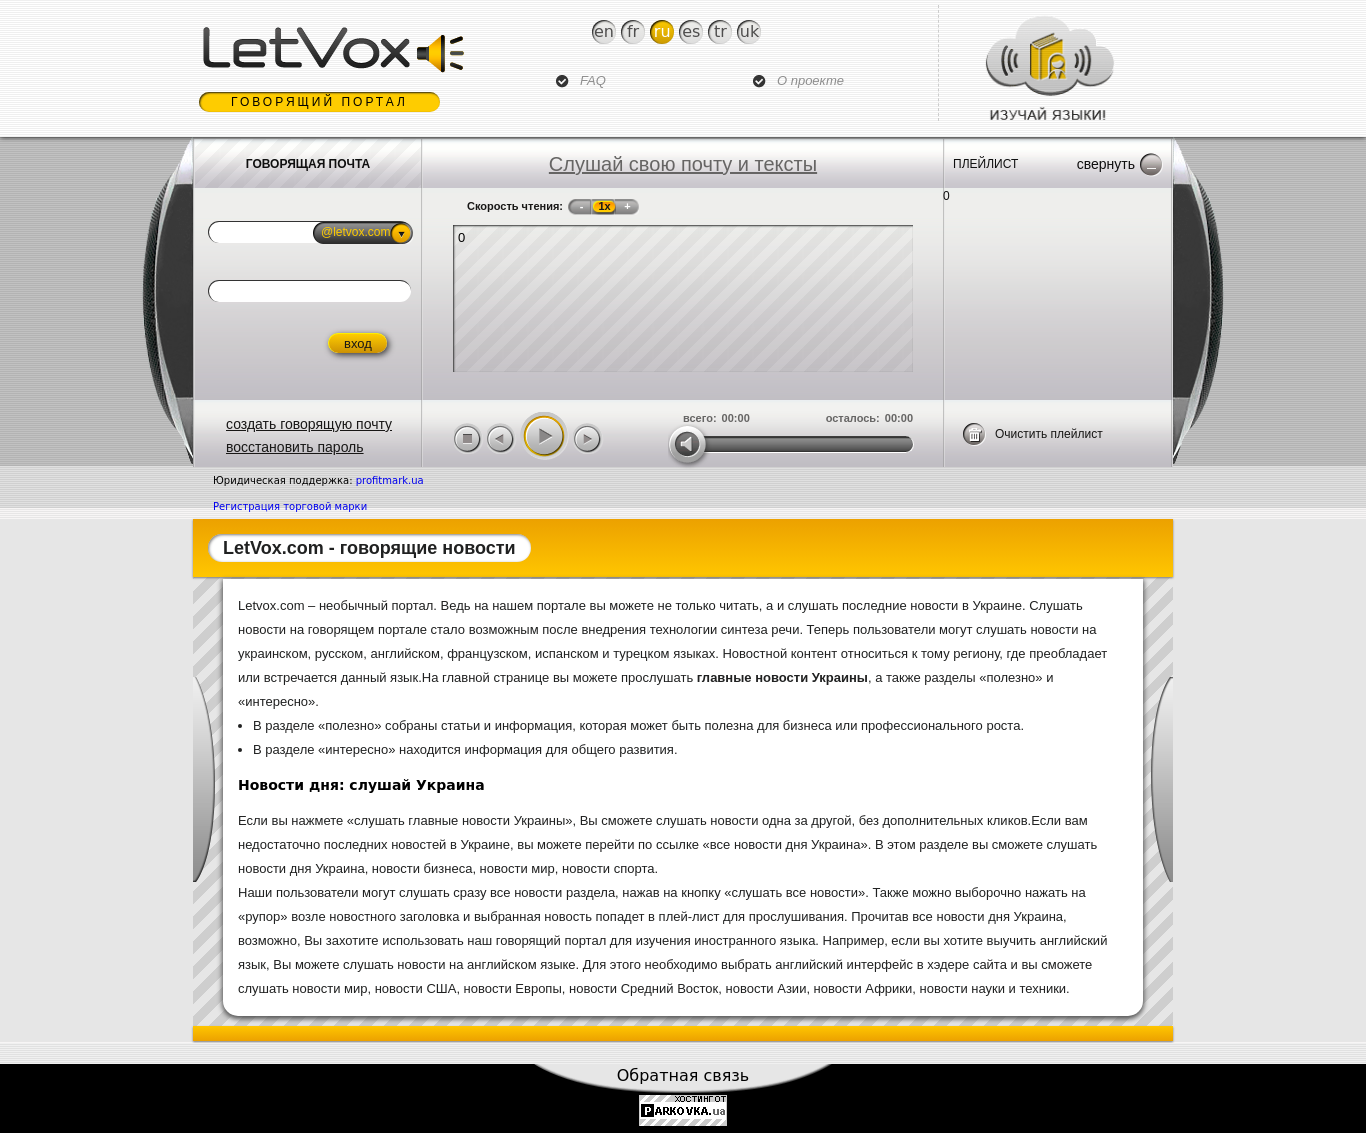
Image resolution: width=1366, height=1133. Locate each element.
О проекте (810, 80)
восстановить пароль (295, 447)
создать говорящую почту (309, 424)
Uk (749, 31)
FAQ (593, 80)
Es (691, 31)
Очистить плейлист (1049, 434)
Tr (720, 31)
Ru (662, 31)
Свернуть (1106, 164)
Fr (633, 31)
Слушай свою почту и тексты (683, 164)
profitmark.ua (390, 480)
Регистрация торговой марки (290, 506)
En (604, 31)
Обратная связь (683, 1075)
